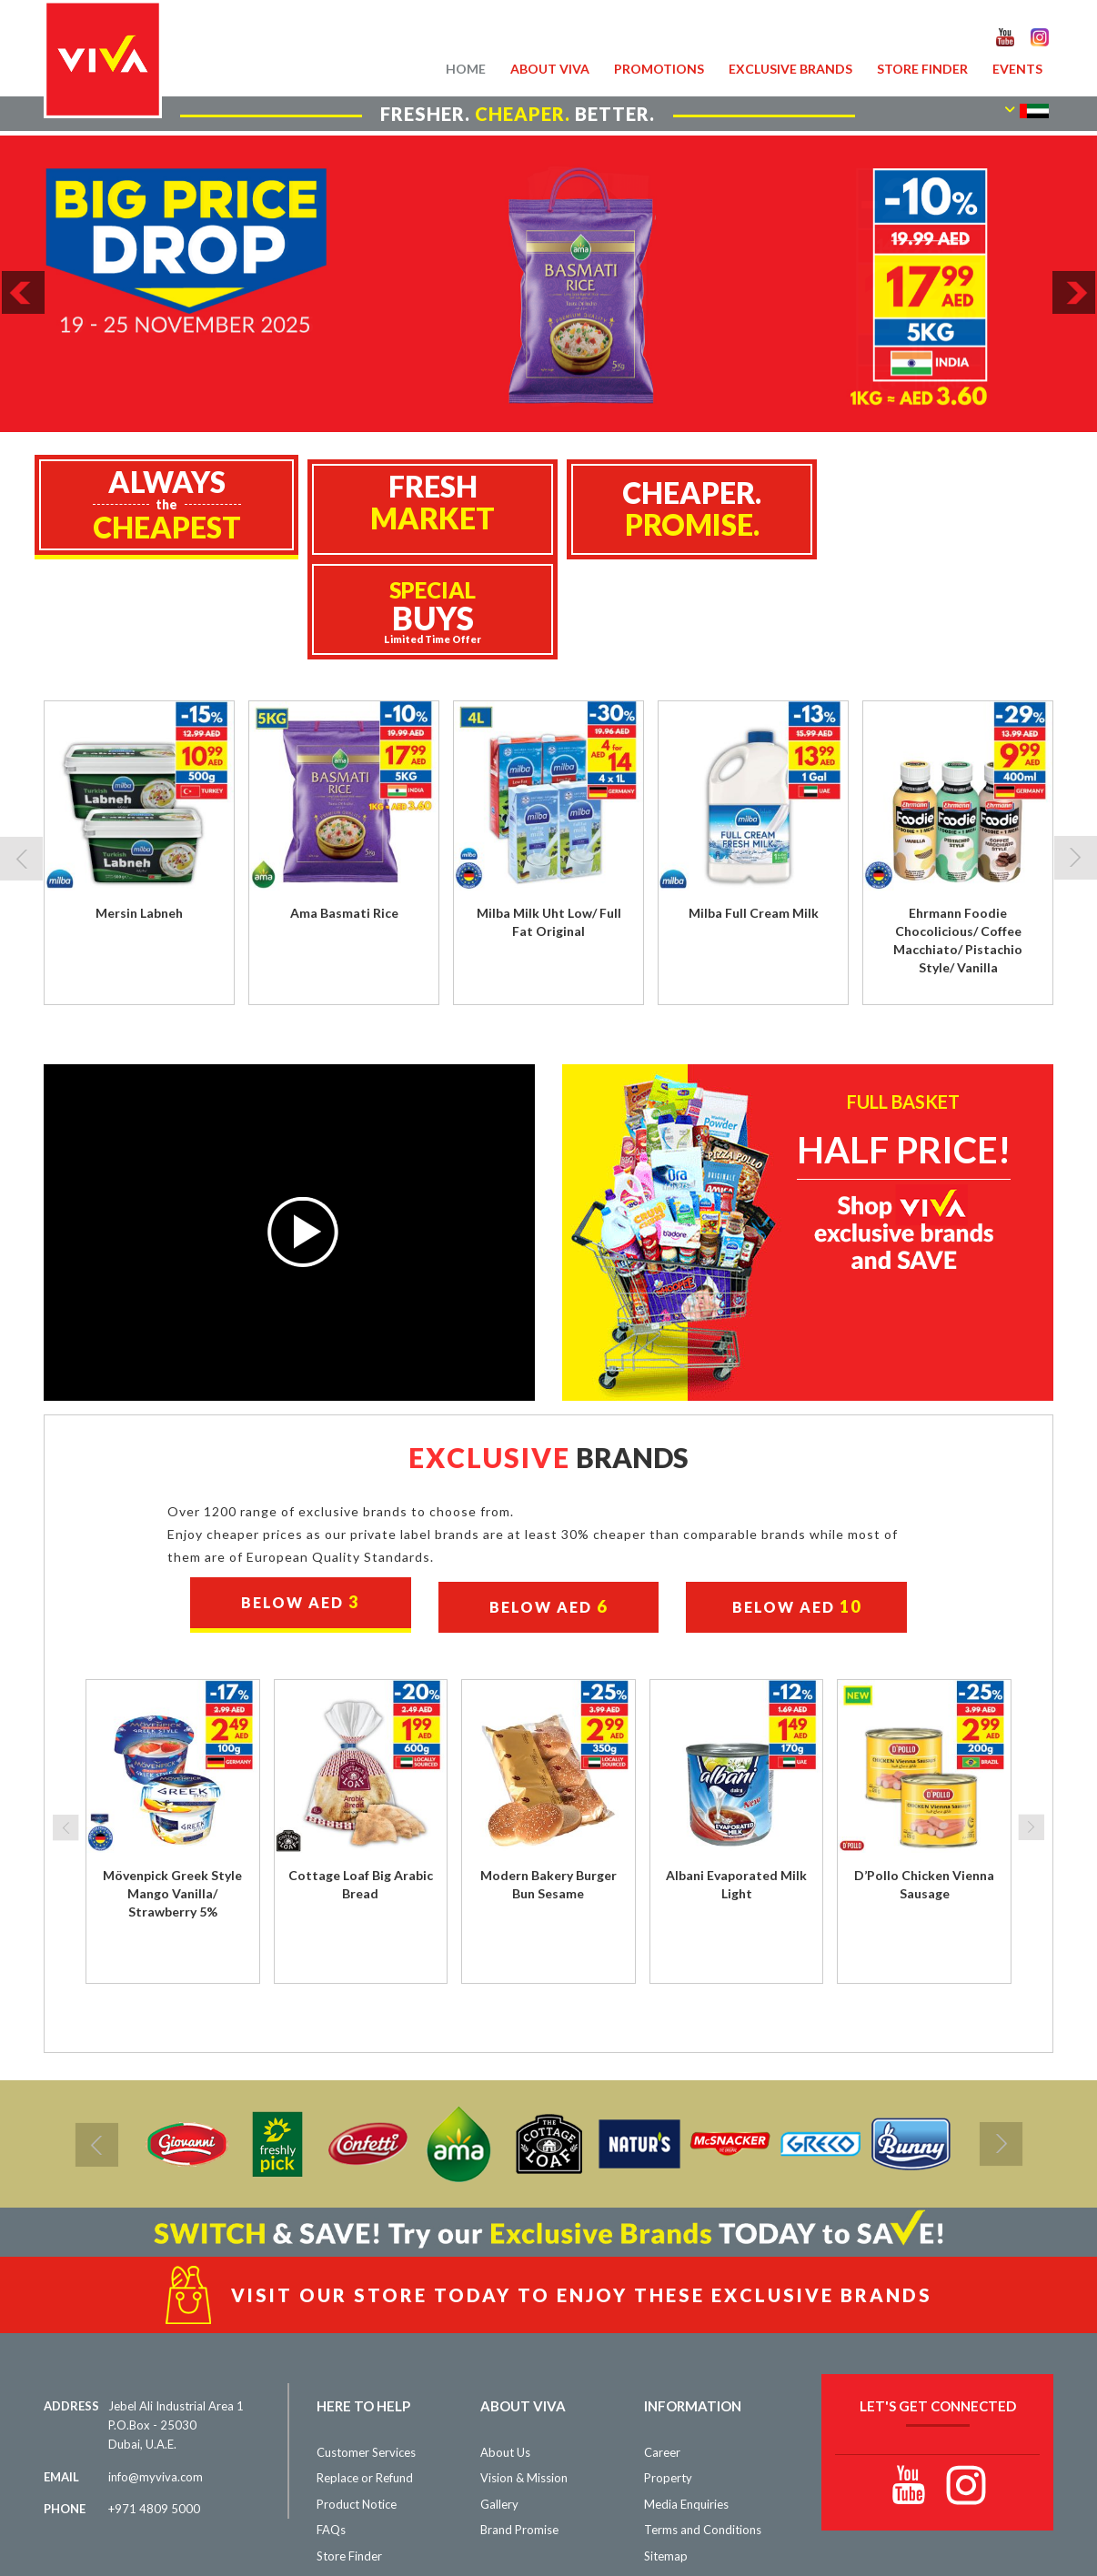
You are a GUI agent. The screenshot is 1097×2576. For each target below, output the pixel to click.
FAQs (331, 2429)
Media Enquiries (686, 2404)
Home (466, 68)
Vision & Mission (524, 2377)
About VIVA (549, 68)
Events (1017, 68)
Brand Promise (519, 2429)
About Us (505, 2352)
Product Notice (357, 2404)
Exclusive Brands (790, 68)
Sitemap (666, 2456)
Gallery (499, 2404)
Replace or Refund (365, 2377)
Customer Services (366, 2352)
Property (668, 2377)
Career (662, 2352)
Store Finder (922, 68)
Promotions (659, 68)
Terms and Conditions (702, 2429)
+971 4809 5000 (154, 2408)
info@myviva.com (155, 2377)
